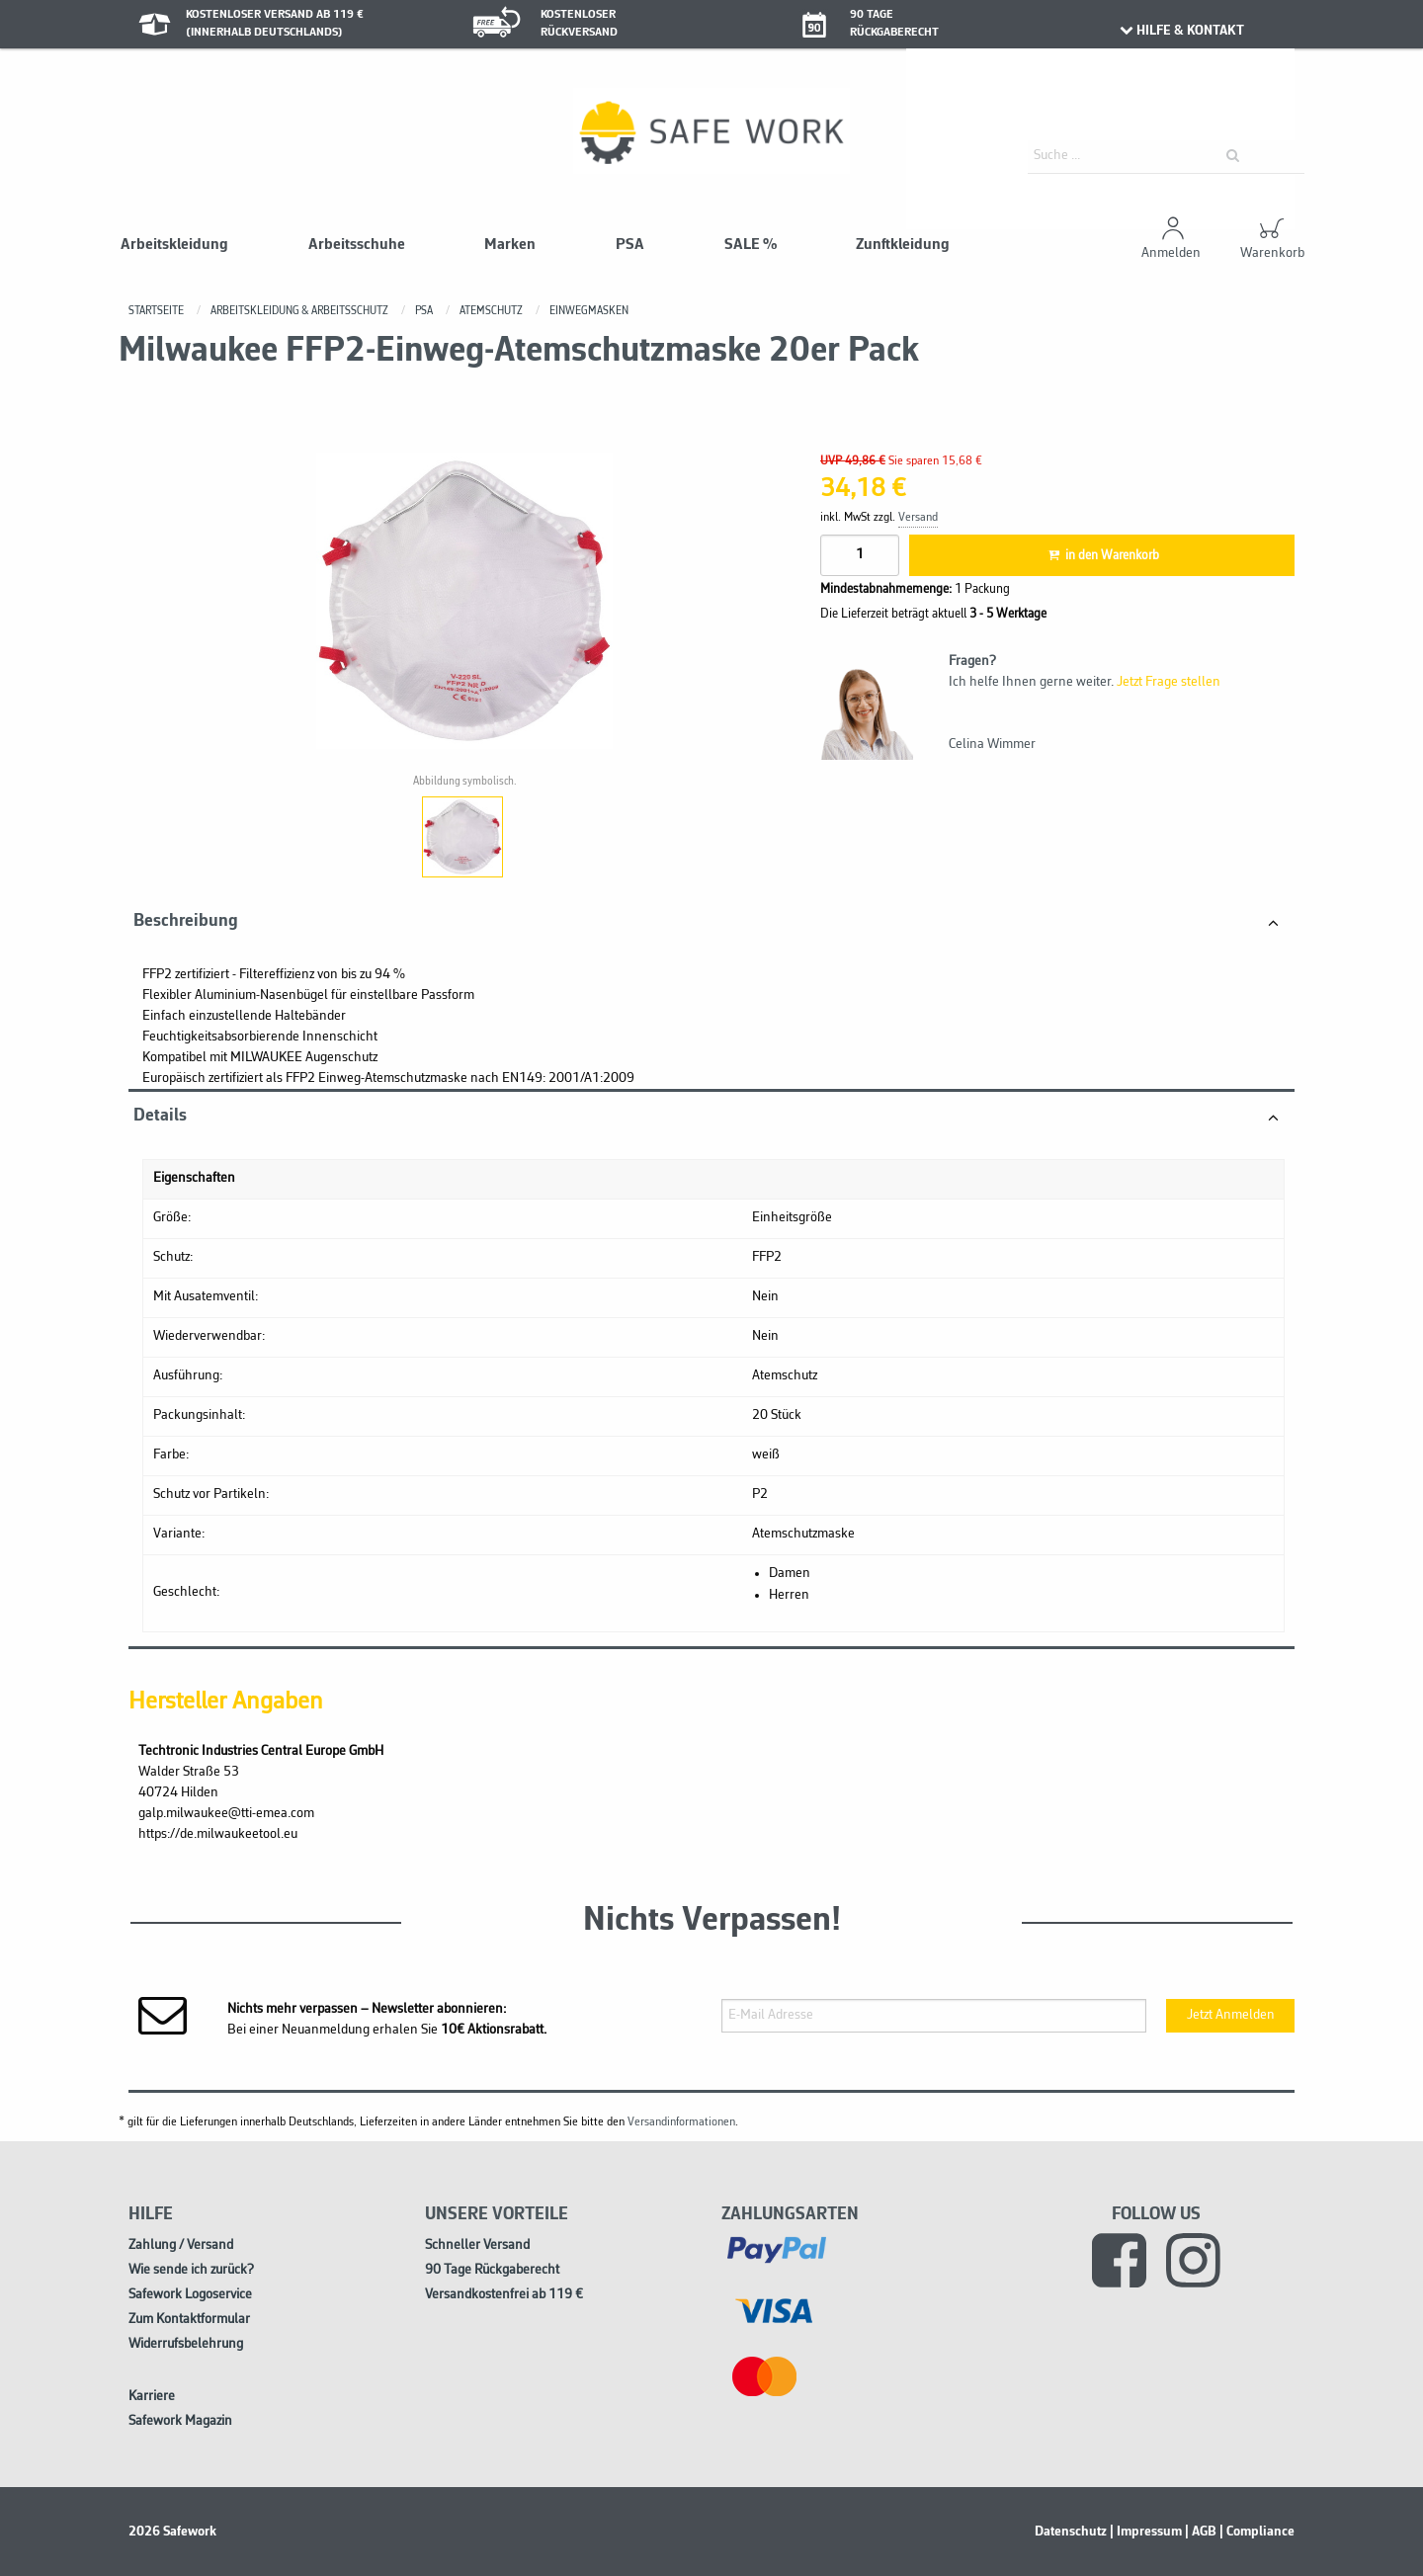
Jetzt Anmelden (1231, 2015)
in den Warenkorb (1102, 555)
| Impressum (1146, 2531)
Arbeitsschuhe (356, 245)
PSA (630, 245)
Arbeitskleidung (174, 245)
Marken (510, 245)
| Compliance (1257, 2531)
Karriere (151, 2396)
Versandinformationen (681, 2122)
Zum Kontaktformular (189, 2319)
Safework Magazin (180, 2421)
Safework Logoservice (190, 2294)
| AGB (1200, 2531)
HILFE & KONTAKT (1180, 31)
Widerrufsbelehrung (185, 2344)
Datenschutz (1071, 2531)
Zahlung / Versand (180, 2245)
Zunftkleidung (903, 245)
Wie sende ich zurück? (191, 2270)
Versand (918, 518)
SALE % (750, 245)
